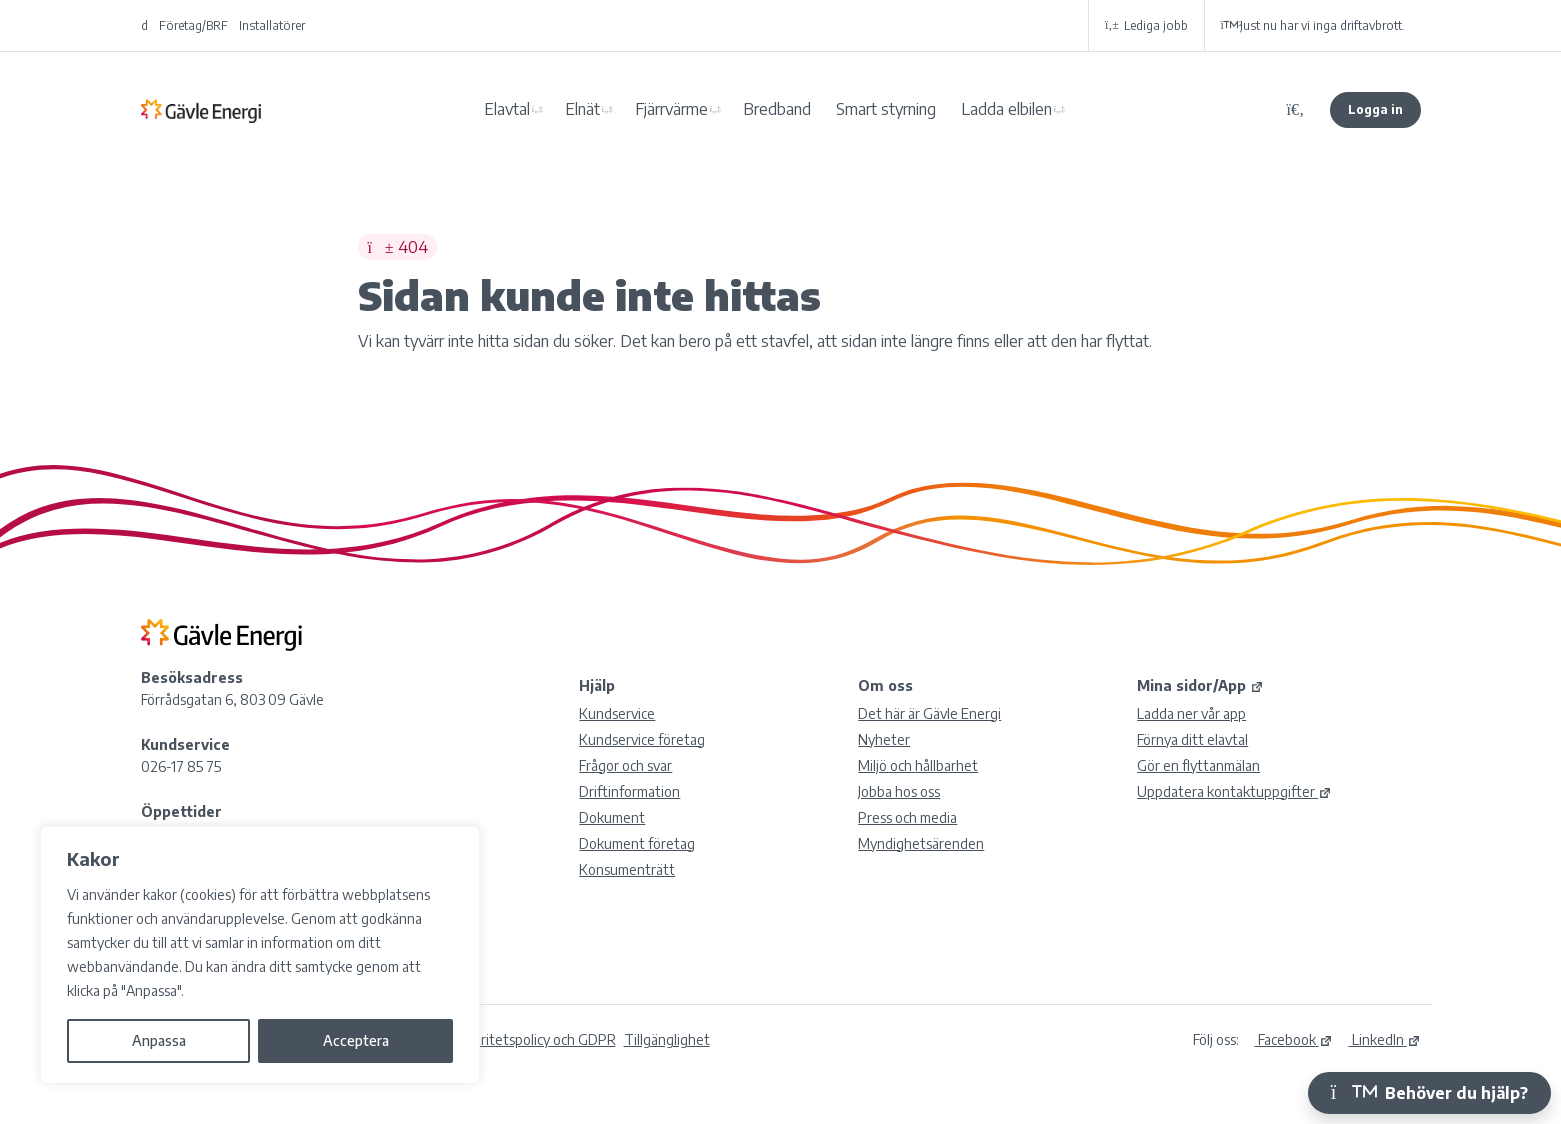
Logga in (1375, 109)
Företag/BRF (193, 25)
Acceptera (356, 1040)
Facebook (1294, 1039)
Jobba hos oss (899, 791)
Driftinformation (629, 791)
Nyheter (884, 739)
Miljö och (918, 765)
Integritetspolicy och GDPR (532, 1039)
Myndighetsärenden (921, 843)
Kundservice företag (642, 739)
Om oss (885, 685)
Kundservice (617, 713)
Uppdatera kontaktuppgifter (1234, 791)
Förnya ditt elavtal (1192, 739)
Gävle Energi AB (201, 110)
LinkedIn (1385, 1039)
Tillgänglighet (667, 1039)
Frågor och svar (625, 765)
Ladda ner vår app (1191, 713)
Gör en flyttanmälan (1198, 765)
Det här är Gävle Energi (929, 713)
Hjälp (597, 685)
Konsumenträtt (627, 869)
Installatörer (272, 25)
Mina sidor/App (1200, 685)
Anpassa (159, 1040)
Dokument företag (637, 843)
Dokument (612, 817)
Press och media (907, 817)
